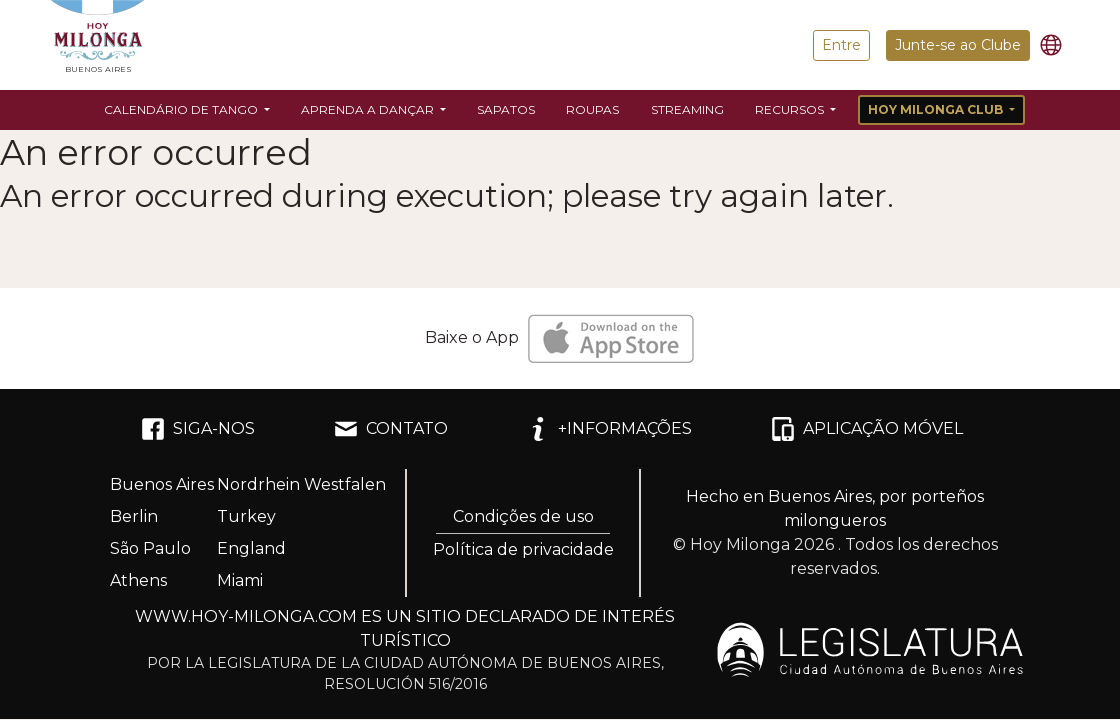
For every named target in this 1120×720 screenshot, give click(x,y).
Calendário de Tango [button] (182, 109)
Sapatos (506, 109)
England (251, 548)
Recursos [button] (791, 109)
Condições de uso (523, 516)
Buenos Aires (162, 484)
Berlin (134, 516)
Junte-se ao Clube (958, 45)
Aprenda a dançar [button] (369, 109)
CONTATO (391, 429)
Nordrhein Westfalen (301, 484)
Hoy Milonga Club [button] (937, 109)
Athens (138, 580)
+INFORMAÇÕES (609, 429)
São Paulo (150, 548)
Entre (841, 45)
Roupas (592, 109)
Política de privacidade (523, 549)
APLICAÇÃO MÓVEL (867, 429)
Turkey (246, 516)
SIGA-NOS (198, 429)
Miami (240, 580)
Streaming (687, 109)
